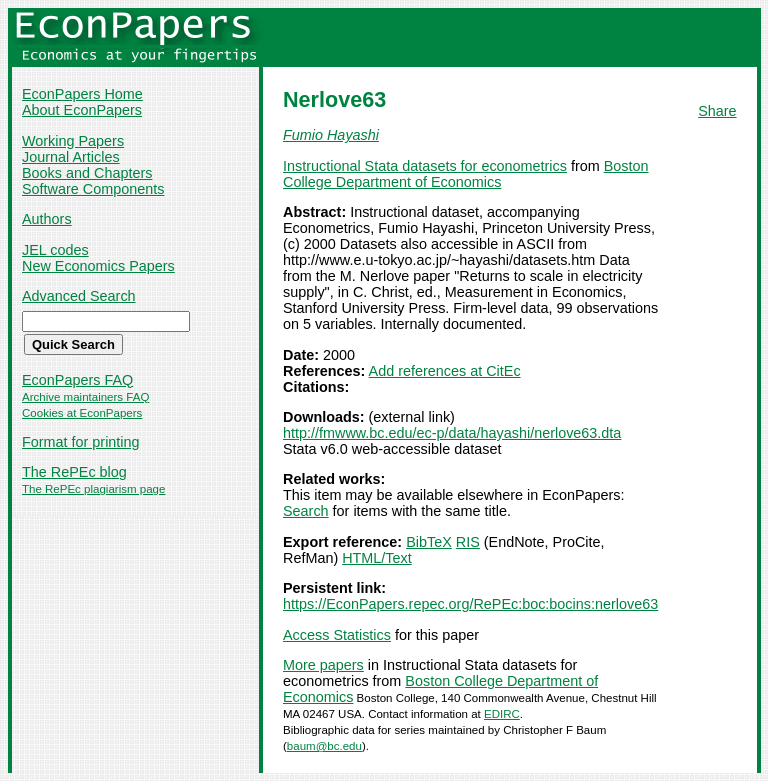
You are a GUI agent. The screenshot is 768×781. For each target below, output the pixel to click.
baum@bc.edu (324, 746)
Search (306, 511)
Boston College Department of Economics (466, 174)
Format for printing (81, 442)
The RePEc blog (74, 472)
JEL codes (55, 250)
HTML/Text (377, 558)
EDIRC (502, 714)
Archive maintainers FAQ (85, 397)
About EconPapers (82, 110)
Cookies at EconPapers (82, 413)
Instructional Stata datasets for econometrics (425, 166)
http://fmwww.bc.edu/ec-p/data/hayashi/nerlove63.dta (452, 433)
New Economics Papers (98, 266)
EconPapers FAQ (77, 380)
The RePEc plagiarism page (93, 489)
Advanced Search (79, 296)
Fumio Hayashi (331, 135)
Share (717, 111)
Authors (47, 219)
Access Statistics (337, 635)
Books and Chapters (87, 173)
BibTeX (429, 542)
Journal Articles (71, 157)
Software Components (93, 189)
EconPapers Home (82, 94)
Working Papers (73, 141)
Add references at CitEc (445, 371)
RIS (468, 542)
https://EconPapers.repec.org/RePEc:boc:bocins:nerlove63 (470, 604)
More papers (323, 665)
